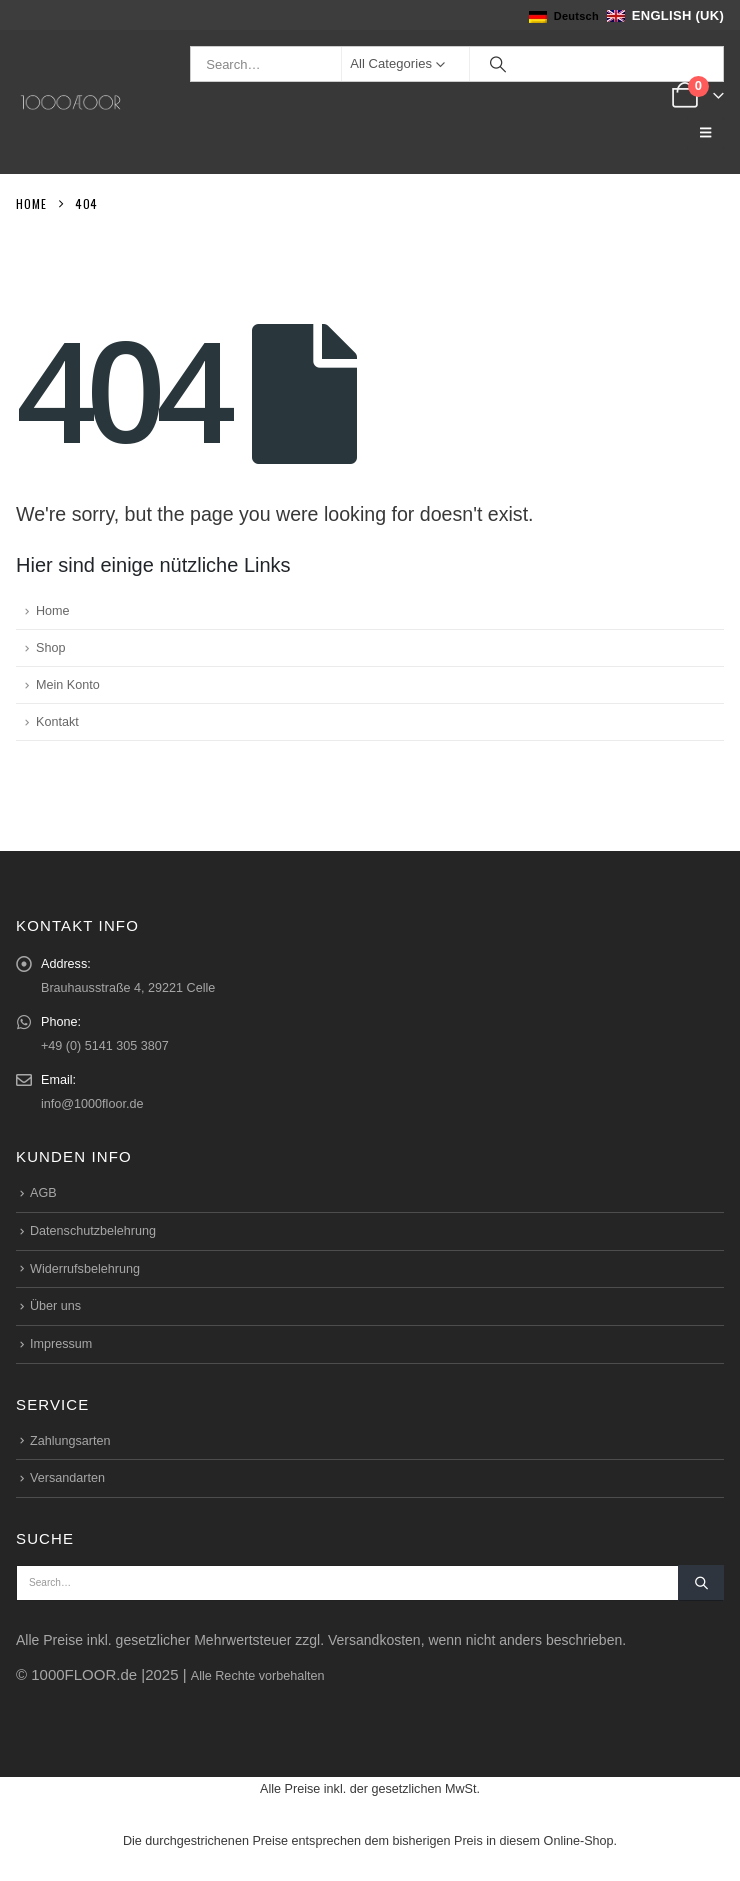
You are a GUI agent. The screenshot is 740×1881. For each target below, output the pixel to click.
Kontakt (57, 722)
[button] (705, 133)
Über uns (55, 1306)
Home (53, 611)
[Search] (498, 64)
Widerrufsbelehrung (85, 1269)
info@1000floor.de (92, 1104)
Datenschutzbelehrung (93, 1231)
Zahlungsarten (70, 1441)
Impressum (61, 1344)
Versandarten (67, 1478)
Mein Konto (68, 685)
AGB (43, 1193)
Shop (50, 648)
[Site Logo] (71, 102)
